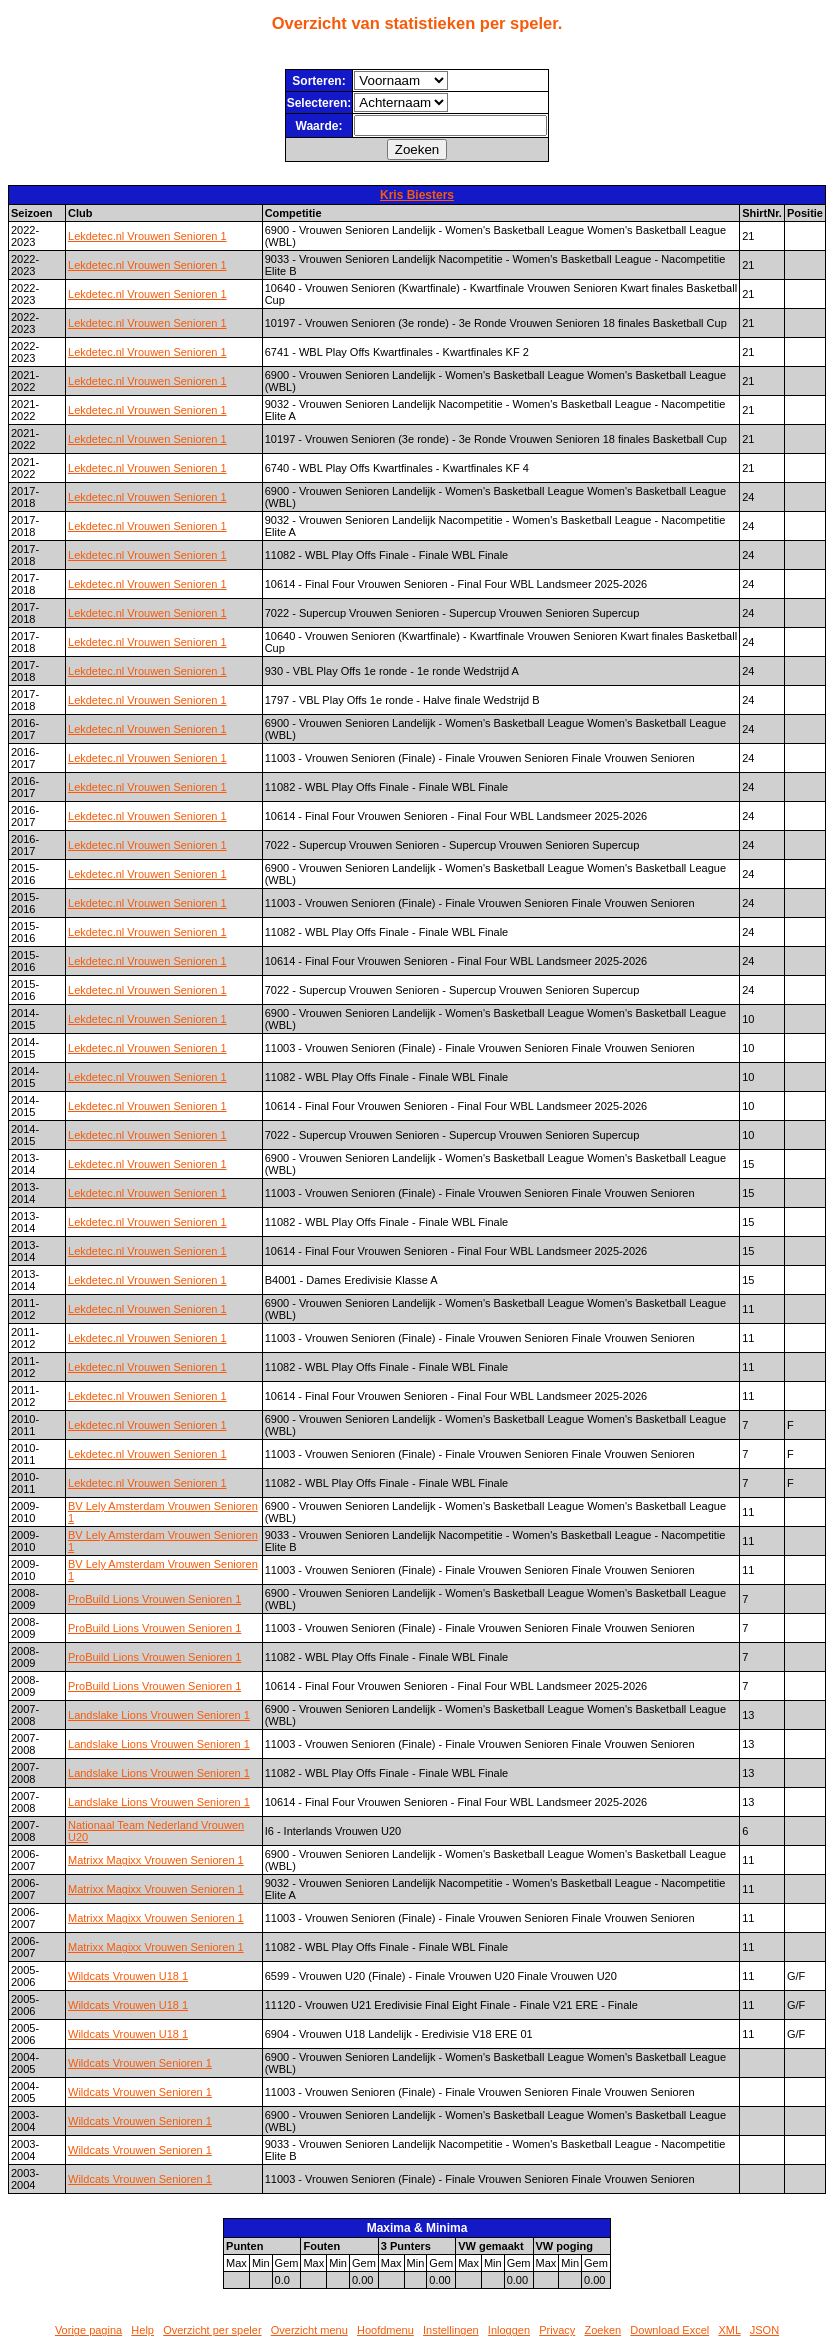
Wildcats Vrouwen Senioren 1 (140, 2063)
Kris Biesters (417, 195)
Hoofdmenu (385, 2330)
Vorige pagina (88, 2330)
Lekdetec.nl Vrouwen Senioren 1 (147, 236)
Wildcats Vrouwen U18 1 (128, 1976)
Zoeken (602, 2330)
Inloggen (509, 2330)
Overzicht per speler (212, 2330)
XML (729, 2330)
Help (142, 2330)
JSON (764, 2330)
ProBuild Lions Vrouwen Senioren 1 (154, 1599)
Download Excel (669, 2330)
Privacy (557, 2330)
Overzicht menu (309, 2330)
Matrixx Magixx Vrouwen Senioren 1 (156, 1860)
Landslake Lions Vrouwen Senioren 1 (159, 1715)
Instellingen (451, 2330)
